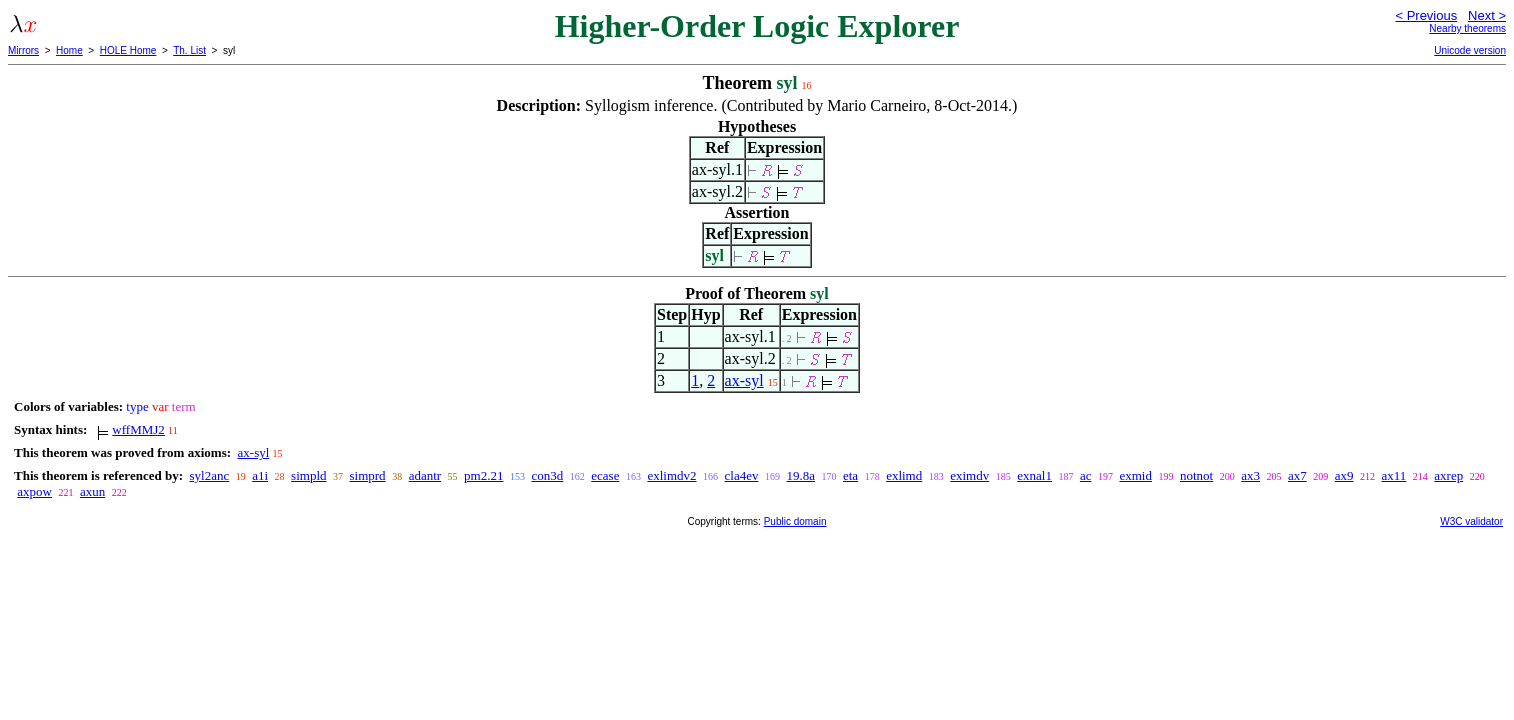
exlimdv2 (671, 475)
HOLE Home (128, 50)
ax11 (1394, 475)
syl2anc (209, 475)
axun (92, 491)
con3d (547, 475)
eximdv (969, 475)
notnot (1196, 475)
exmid (1135, 475)
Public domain (795, 521)
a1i (260, 475)
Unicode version (1470, 50)
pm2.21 (483, 475)
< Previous (1426, 15)
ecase (605, 475)
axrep (1448, 475)
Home (69, 50)
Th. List (189, 50)
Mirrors (23, 50)
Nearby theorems (1467, 28)
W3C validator (1471, 521)
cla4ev (742, 475)
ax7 (1297, 475)
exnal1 (1034, 475)
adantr (425, 475)
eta (850, 475)
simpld (308, 475)
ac (1086, 475)
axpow (34, 491)
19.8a (800, 475)
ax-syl (744, 380)
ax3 (1250, 475)
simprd (368, 475)
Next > (1487, 15)
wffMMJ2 (138, 429)
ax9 (1344, 475)
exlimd (904, 475)
